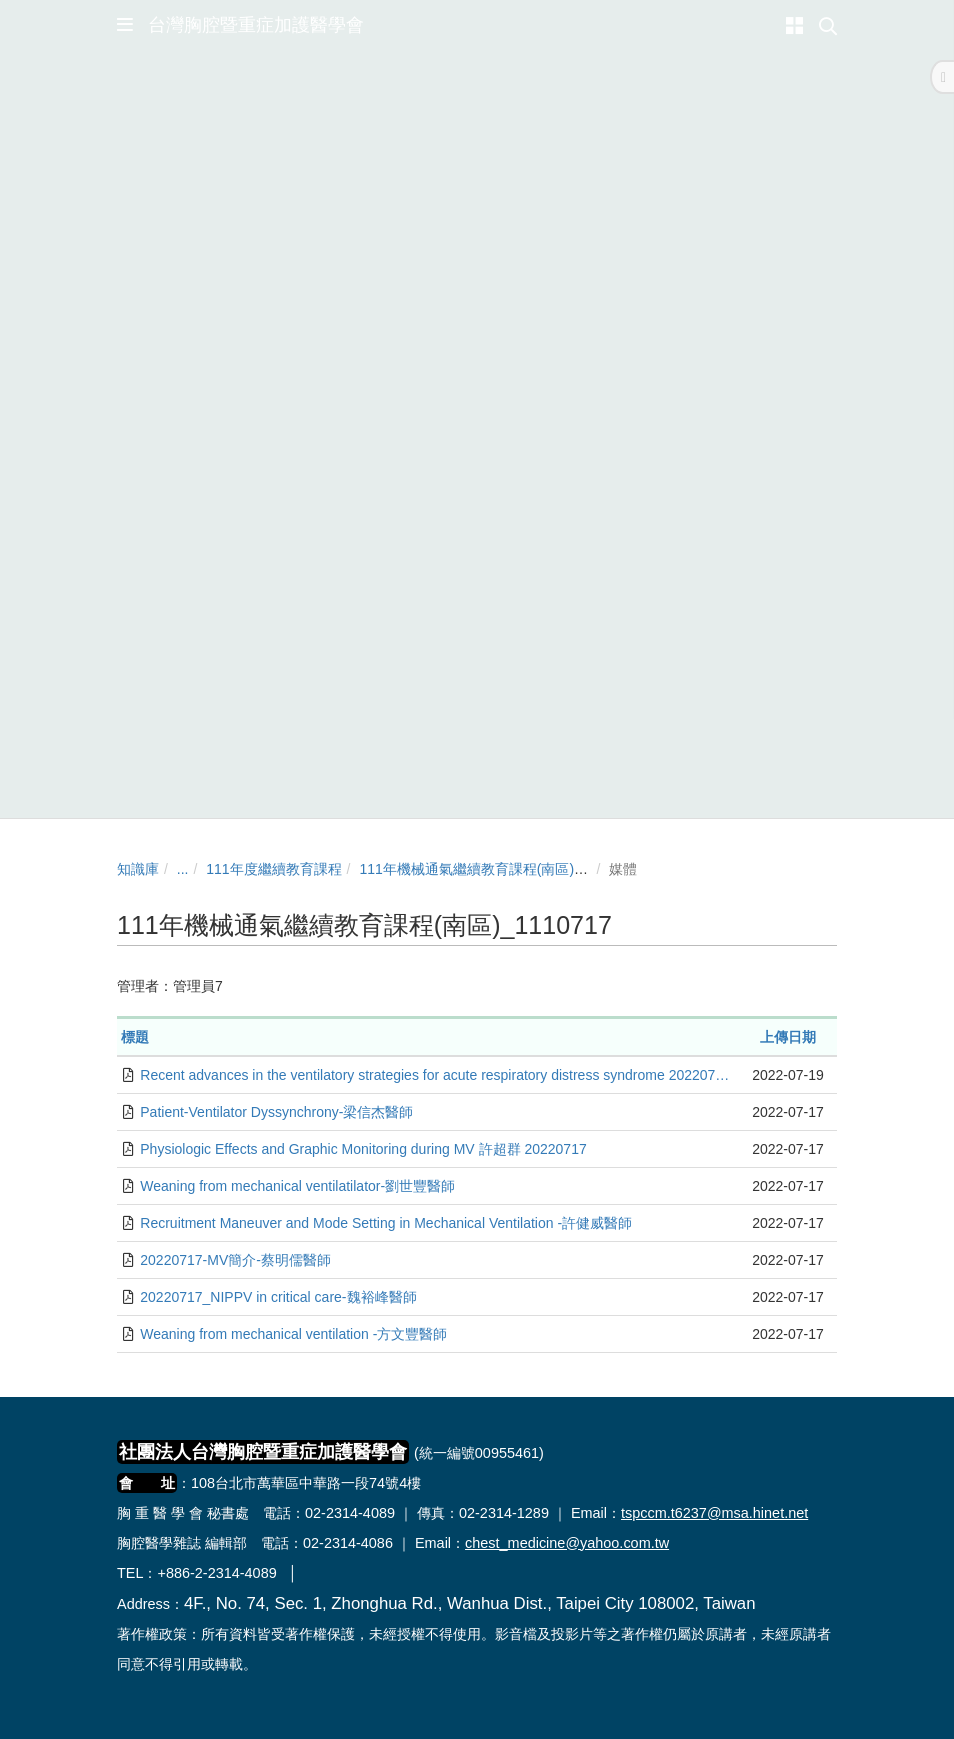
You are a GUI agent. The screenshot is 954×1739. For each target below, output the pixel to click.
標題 (135, 1037)
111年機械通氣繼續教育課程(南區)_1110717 (497, 869)
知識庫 (138, 869)
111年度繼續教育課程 (273, 869)
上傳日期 (788, 1037)
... (183, 869)
